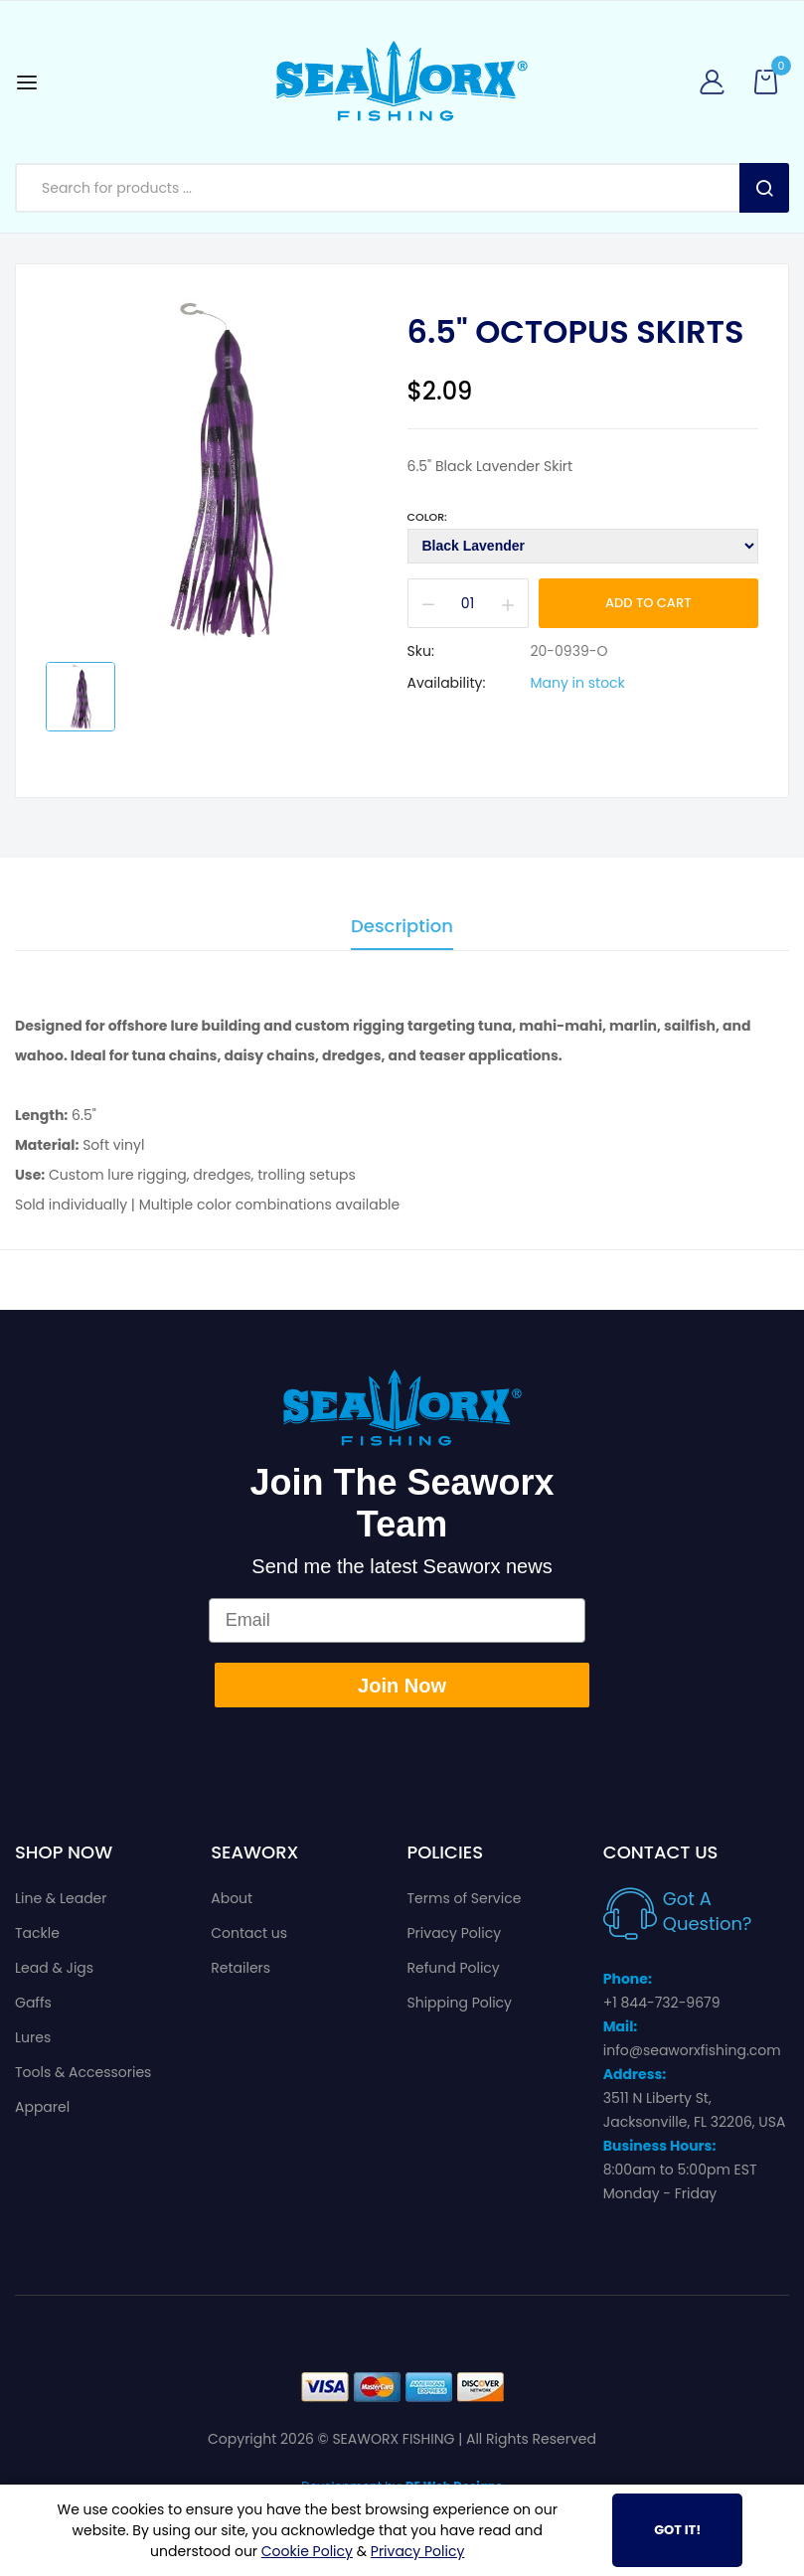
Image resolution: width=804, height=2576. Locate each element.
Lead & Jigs (54, 1968)
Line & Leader (61, 1898)
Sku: (420, 651)
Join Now (402, 1685)
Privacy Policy (454, 1933)
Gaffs (33, 2002)
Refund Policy (453, 1968)
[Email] (397, 1620)
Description (402, 927)
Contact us (249, 1933)
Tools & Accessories (83, 2072)
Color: (427, 517)
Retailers (240, 1968)
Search (764, 188)
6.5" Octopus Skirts (575, 332)
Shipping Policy (460, 2002)
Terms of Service (464, 1898)
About (231, 1898)
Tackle (37, 1933)
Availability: (446, 683)
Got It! (677, 2529)
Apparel (42, 2107)
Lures (33, 2037)
